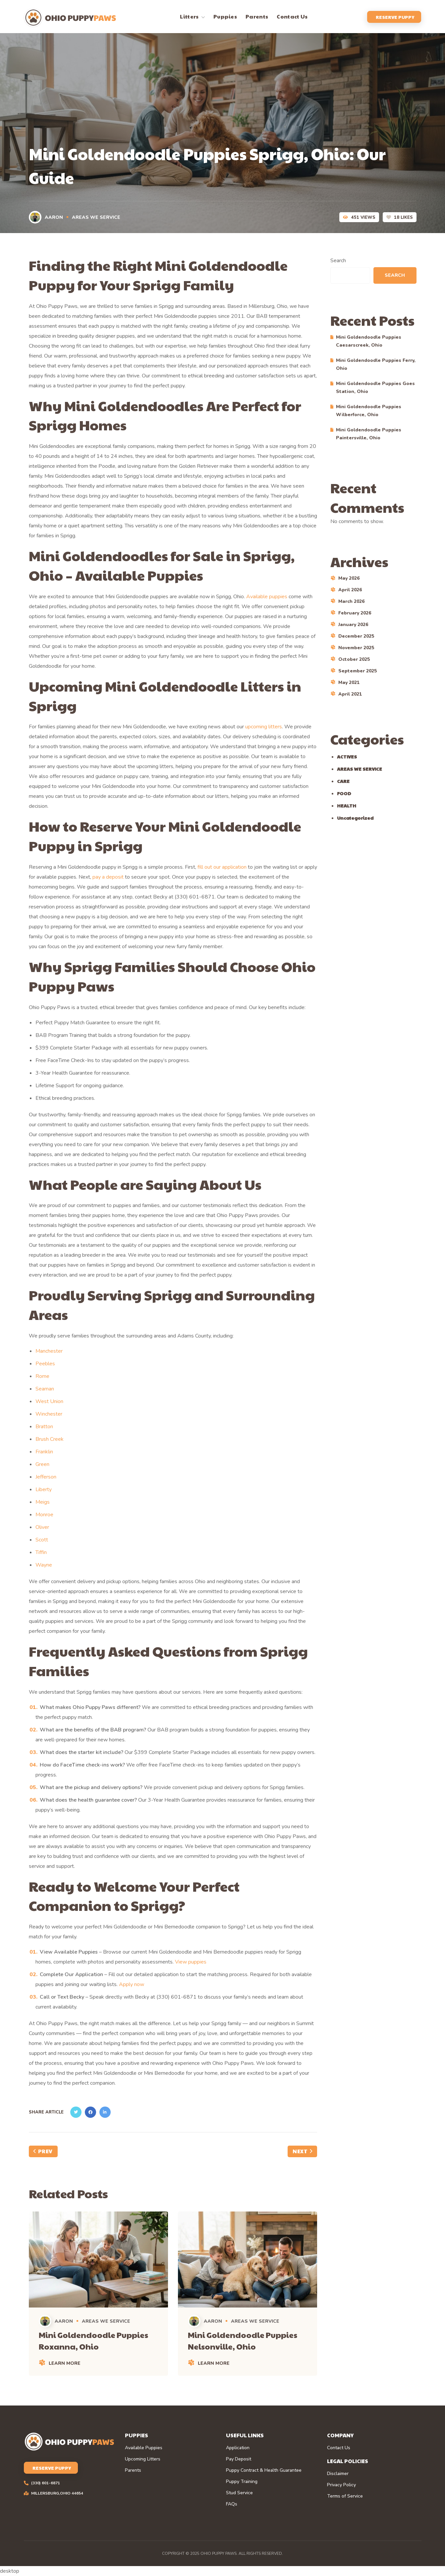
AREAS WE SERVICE (96, 217)
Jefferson (45, 1477)
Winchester (48, 1414)
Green (42, 1464)
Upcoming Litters (142, 2459)
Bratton (44, 1426)
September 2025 (357, 671)
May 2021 (349, 682)
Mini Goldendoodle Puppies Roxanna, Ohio (93, 2340)
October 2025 (354, 659)
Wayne (43, 1565)
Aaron (46, 217)
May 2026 (349, 578)
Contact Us (338, 2448)
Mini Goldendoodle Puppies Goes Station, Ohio (375, 387)
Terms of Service (345, 2496)
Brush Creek (49, 1439)
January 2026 (353, 624)
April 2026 (350, 590)
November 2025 (356, 648)
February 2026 (354, 613)
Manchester (49, 1351)
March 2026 (351, 601)
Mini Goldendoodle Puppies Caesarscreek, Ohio (368, 341)
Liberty (43, 1489)
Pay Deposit (238, 2459)
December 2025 (356, 636)
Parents (133, 2470)
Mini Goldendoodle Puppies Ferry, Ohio (376, 364)
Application (238, 2448)
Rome (42, 1376)
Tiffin (41, 1552)
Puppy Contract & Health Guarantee (264, 2470)
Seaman (44, 1388)
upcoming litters (263, 726)
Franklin (44, 1451)
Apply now (131, 1984)
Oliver (42, 1527)
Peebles (45, 1363)
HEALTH (346, 805)
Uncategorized (355, 817)
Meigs (42, 1502)
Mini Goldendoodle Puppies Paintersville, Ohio (368, 434)
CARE (343, 781)
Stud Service (239, 2493)
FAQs (231, 2504)
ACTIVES (347, 756)
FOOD (344, 793)
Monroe (44, 1514)
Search (338, 260)
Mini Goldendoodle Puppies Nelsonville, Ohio (242, 2340)
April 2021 (350, 694)
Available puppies (266, 596)
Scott (41, 1539)
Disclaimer (338, 2474)
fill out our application (222, 867)
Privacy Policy (341, 2485)
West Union (49, 1401)
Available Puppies (143, 2448)
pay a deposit (108, 877)
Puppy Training (241, 2482)
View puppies (190, 1962)
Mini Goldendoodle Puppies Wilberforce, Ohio (368, 411)
